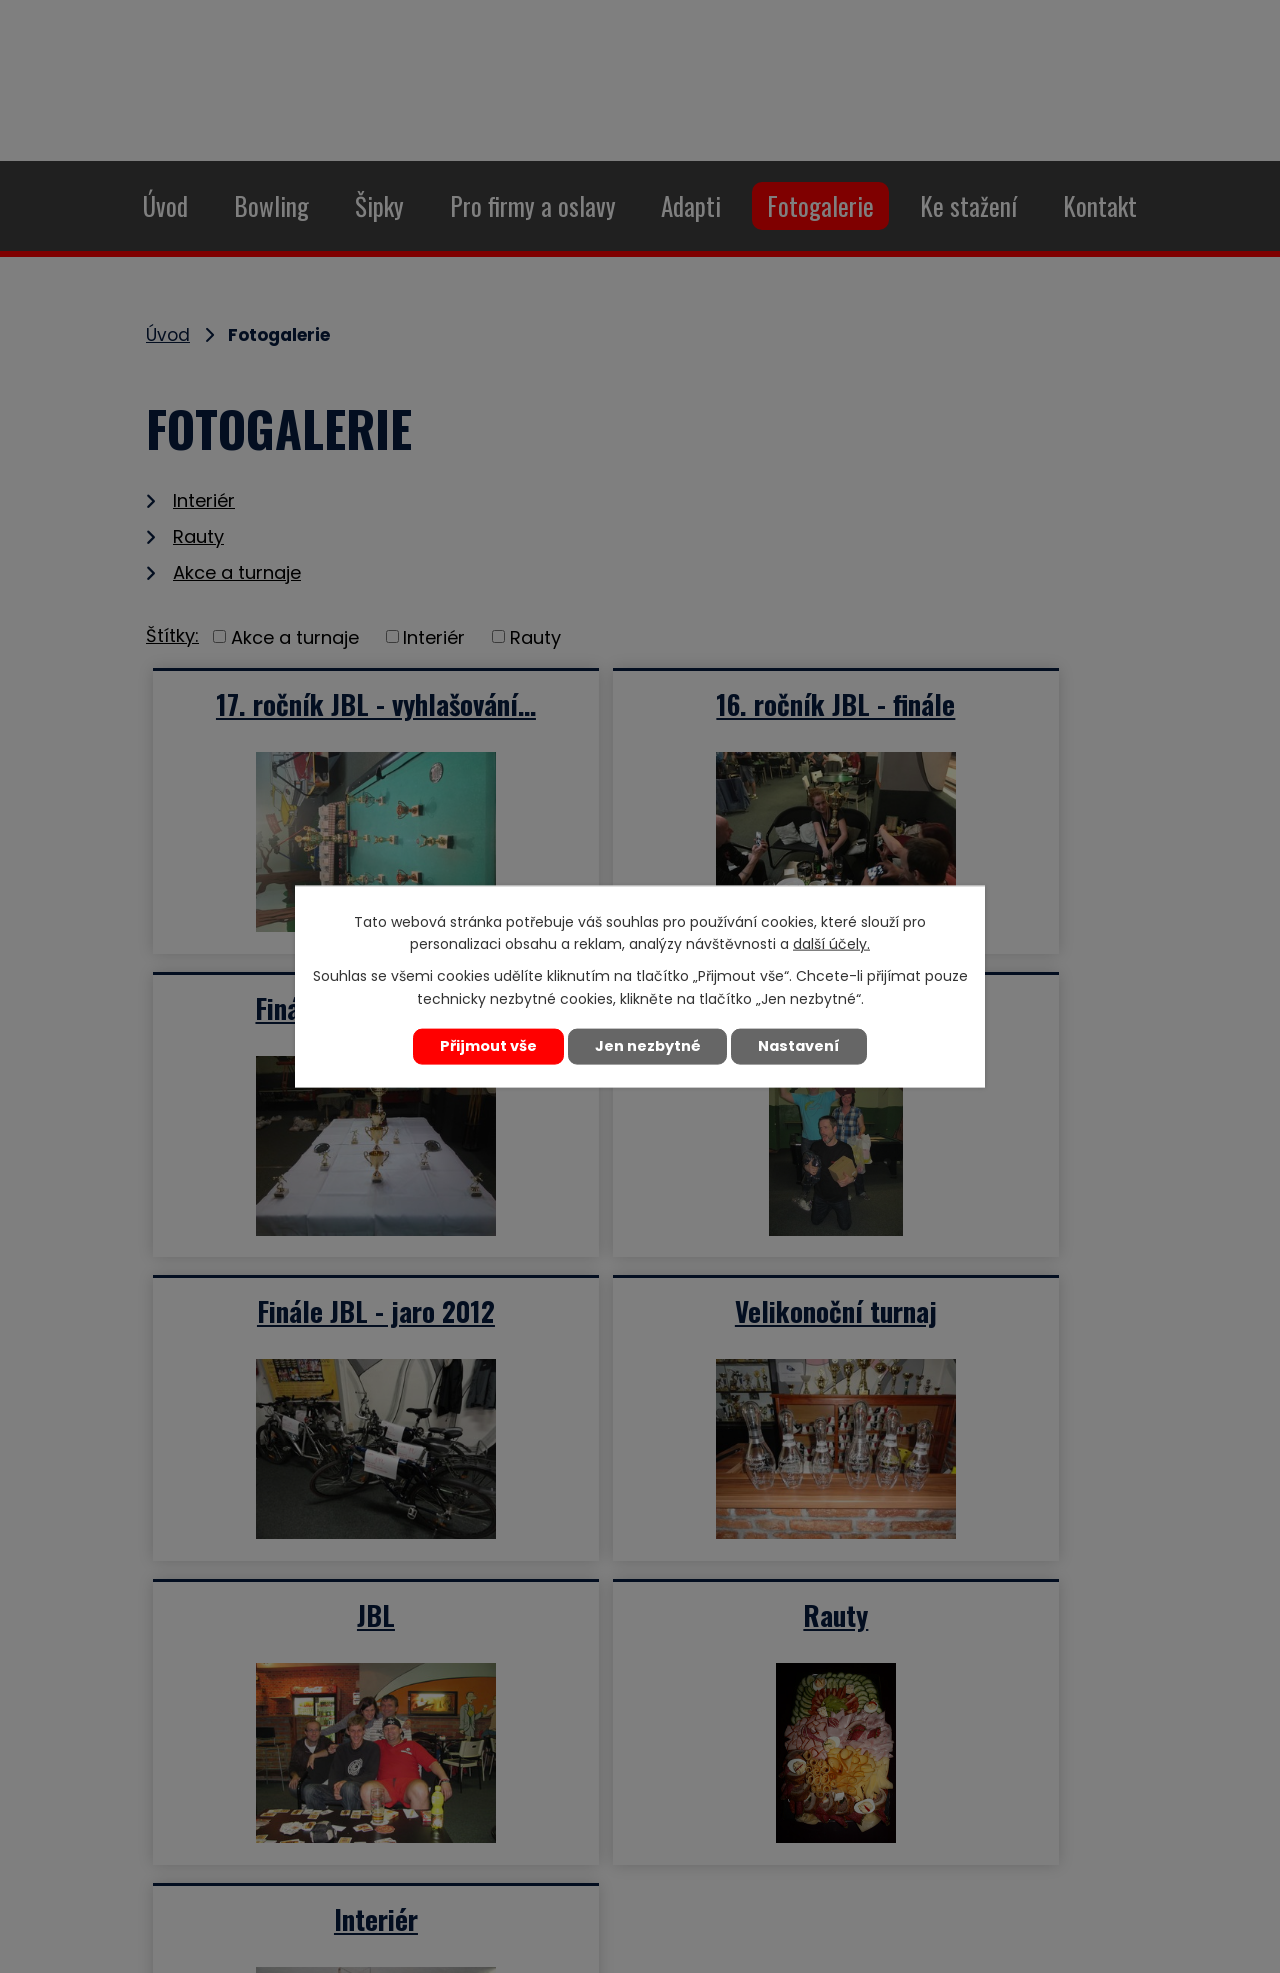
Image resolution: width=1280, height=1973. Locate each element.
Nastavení (802, 1046)
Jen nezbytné (647, 1046)
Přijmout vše (485, 1046)
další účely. (831, 945)
